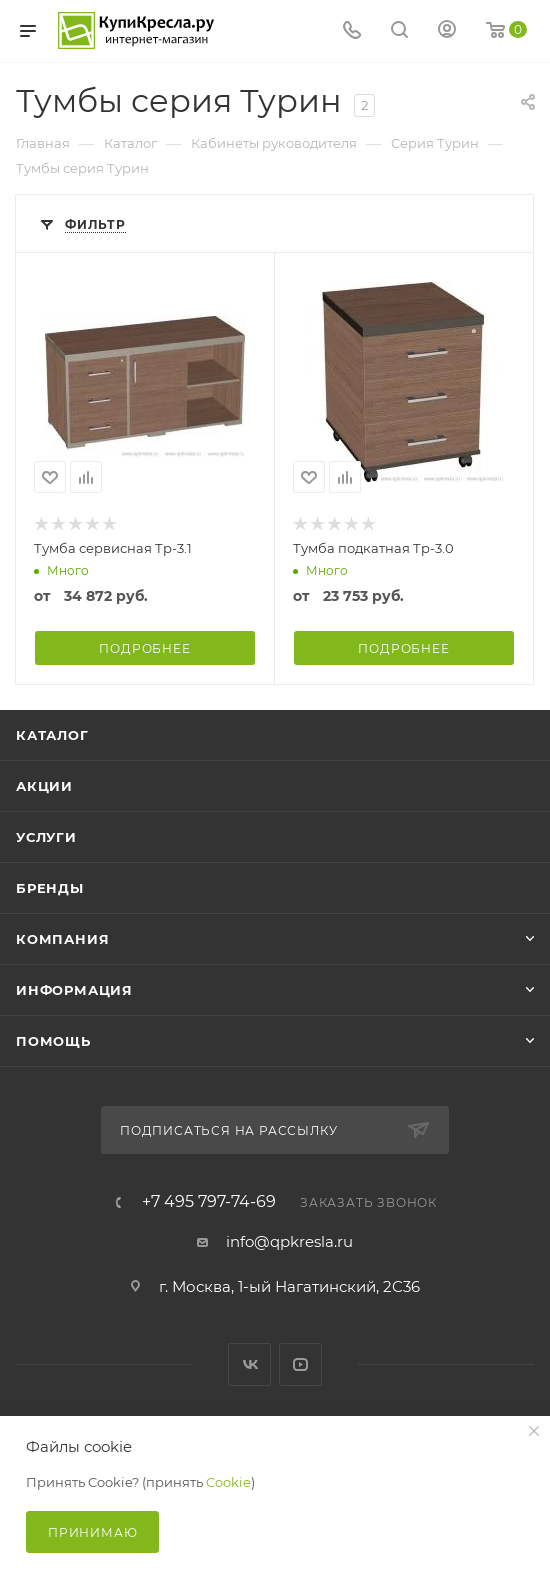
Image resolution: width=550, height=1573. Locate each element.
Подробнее (144, 648)
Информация (74, 990)
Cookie (228, 1482)
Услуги (46, 837)
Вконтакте (249, 1364)
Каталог (52, 735)
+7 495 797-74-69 (209, 1202)
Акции (44, 786)
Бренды (50, 888)
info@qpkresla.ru (289, 1241)
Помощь (53, 1041)
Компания (62, 939)
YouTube (300, 1364)
